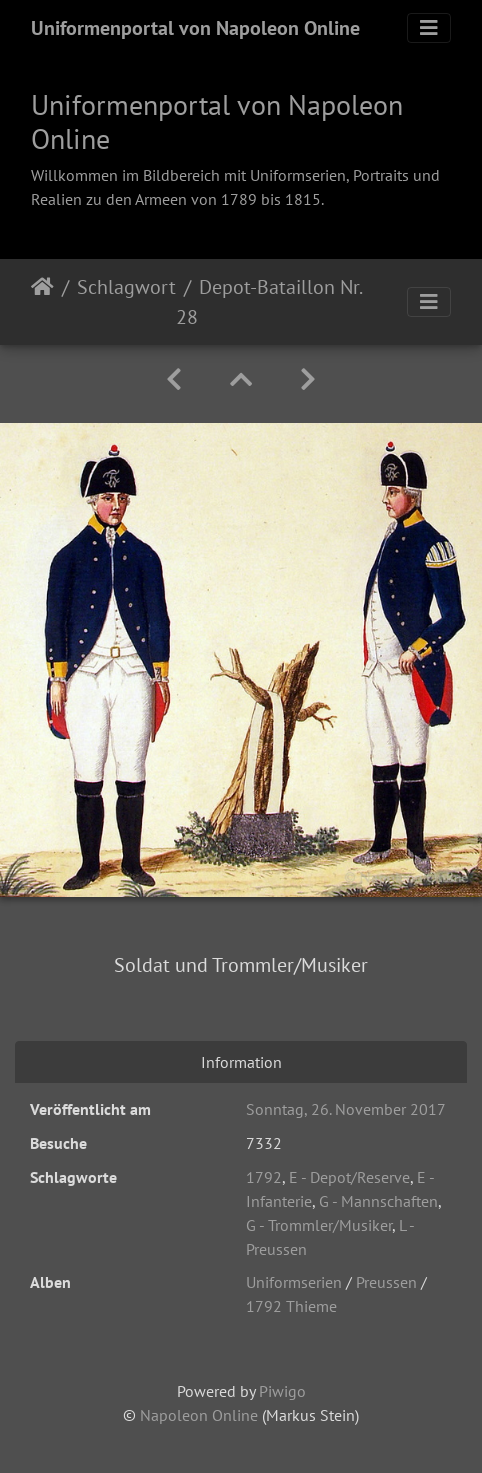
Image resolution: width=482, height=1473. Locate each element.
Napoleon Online (199, 1415)
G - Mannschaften (378, 1201)
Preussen (386, 1282)
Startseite (42, 302)
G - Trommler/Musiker (319, 1225)
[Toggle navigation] (429, 28)
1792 (264, 1177)
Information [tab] (241, 1062)
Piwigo (282, 1391)
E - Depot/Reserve (349, 1177)
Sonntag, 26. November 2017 (346, 1109)
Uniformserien (294, 1282)
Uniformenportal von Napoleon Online (195, 28)
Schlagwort (126, 287)
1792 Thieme (291, 1306)
